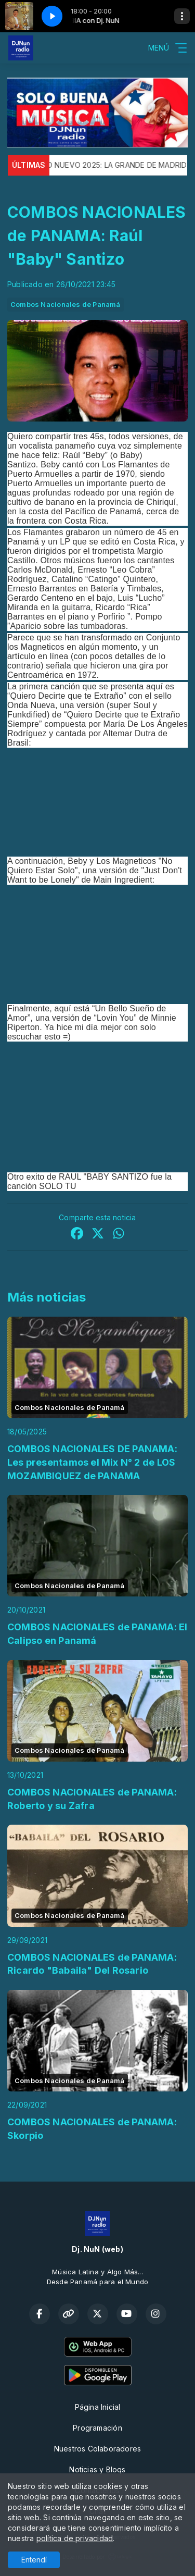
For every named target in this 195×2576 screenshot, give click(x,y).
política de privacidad (74, 2538)
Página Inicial (98, 2406)
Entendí (34, 2559)
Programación (97, 2427)
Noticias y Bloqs (97, 2469)
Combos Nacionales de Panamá (65, 304)
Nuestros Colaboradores (97, 2448)
